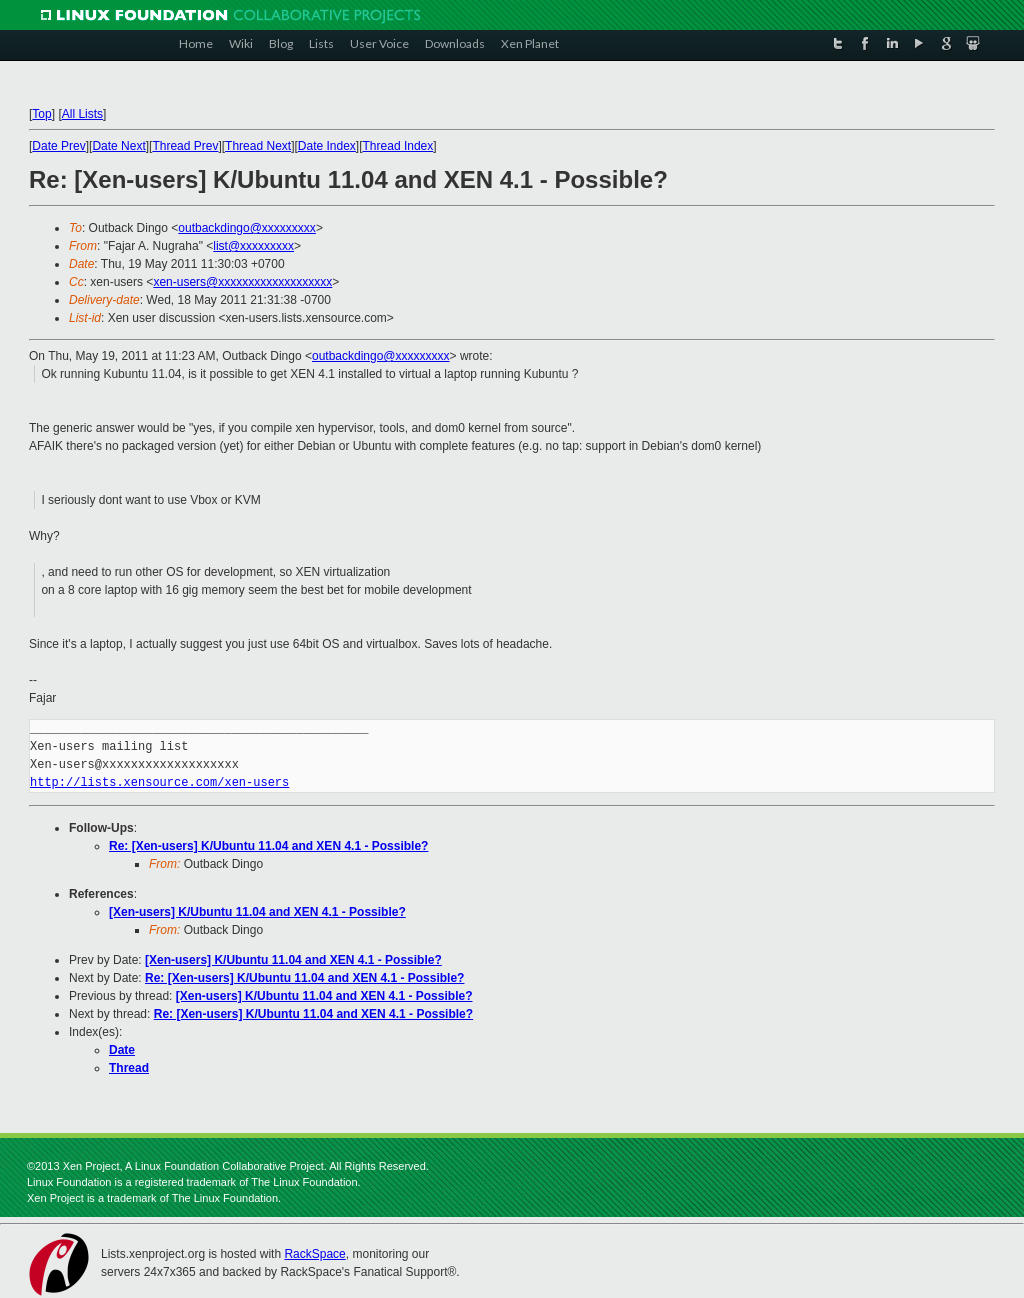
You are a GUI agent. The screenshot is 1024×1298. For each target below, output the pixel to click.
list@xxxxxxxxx (253, 246)
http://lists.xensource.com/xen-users (159, 782)
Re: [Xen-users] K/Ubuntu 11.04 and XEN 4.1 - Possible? (268, 846)
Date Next (118, 146)
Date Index (327, 146)
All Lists (82, 114)
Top (41, 114)
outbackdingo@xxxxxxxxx (247, 228)
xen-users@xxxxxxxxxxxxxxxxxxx (242, 282)
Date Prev (58, 146)
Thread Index (398, 146)
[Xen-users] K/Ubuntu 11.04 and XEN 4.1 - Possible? (257, 912)
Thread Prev (185, 146)
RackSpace (314, 1254)
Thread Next (258, 146)
